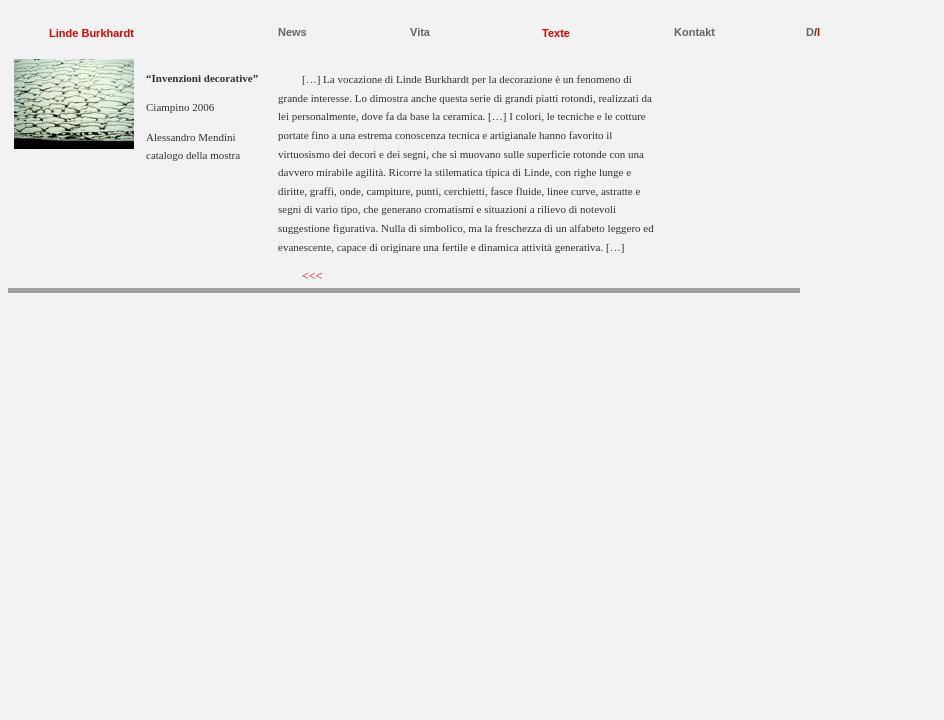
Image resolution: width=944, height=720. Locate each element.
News (292, 32)
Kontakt (694, 32)
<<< (312, 276)
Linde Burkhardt (91, 33)
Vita (420, 32)
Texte (556, 33)
